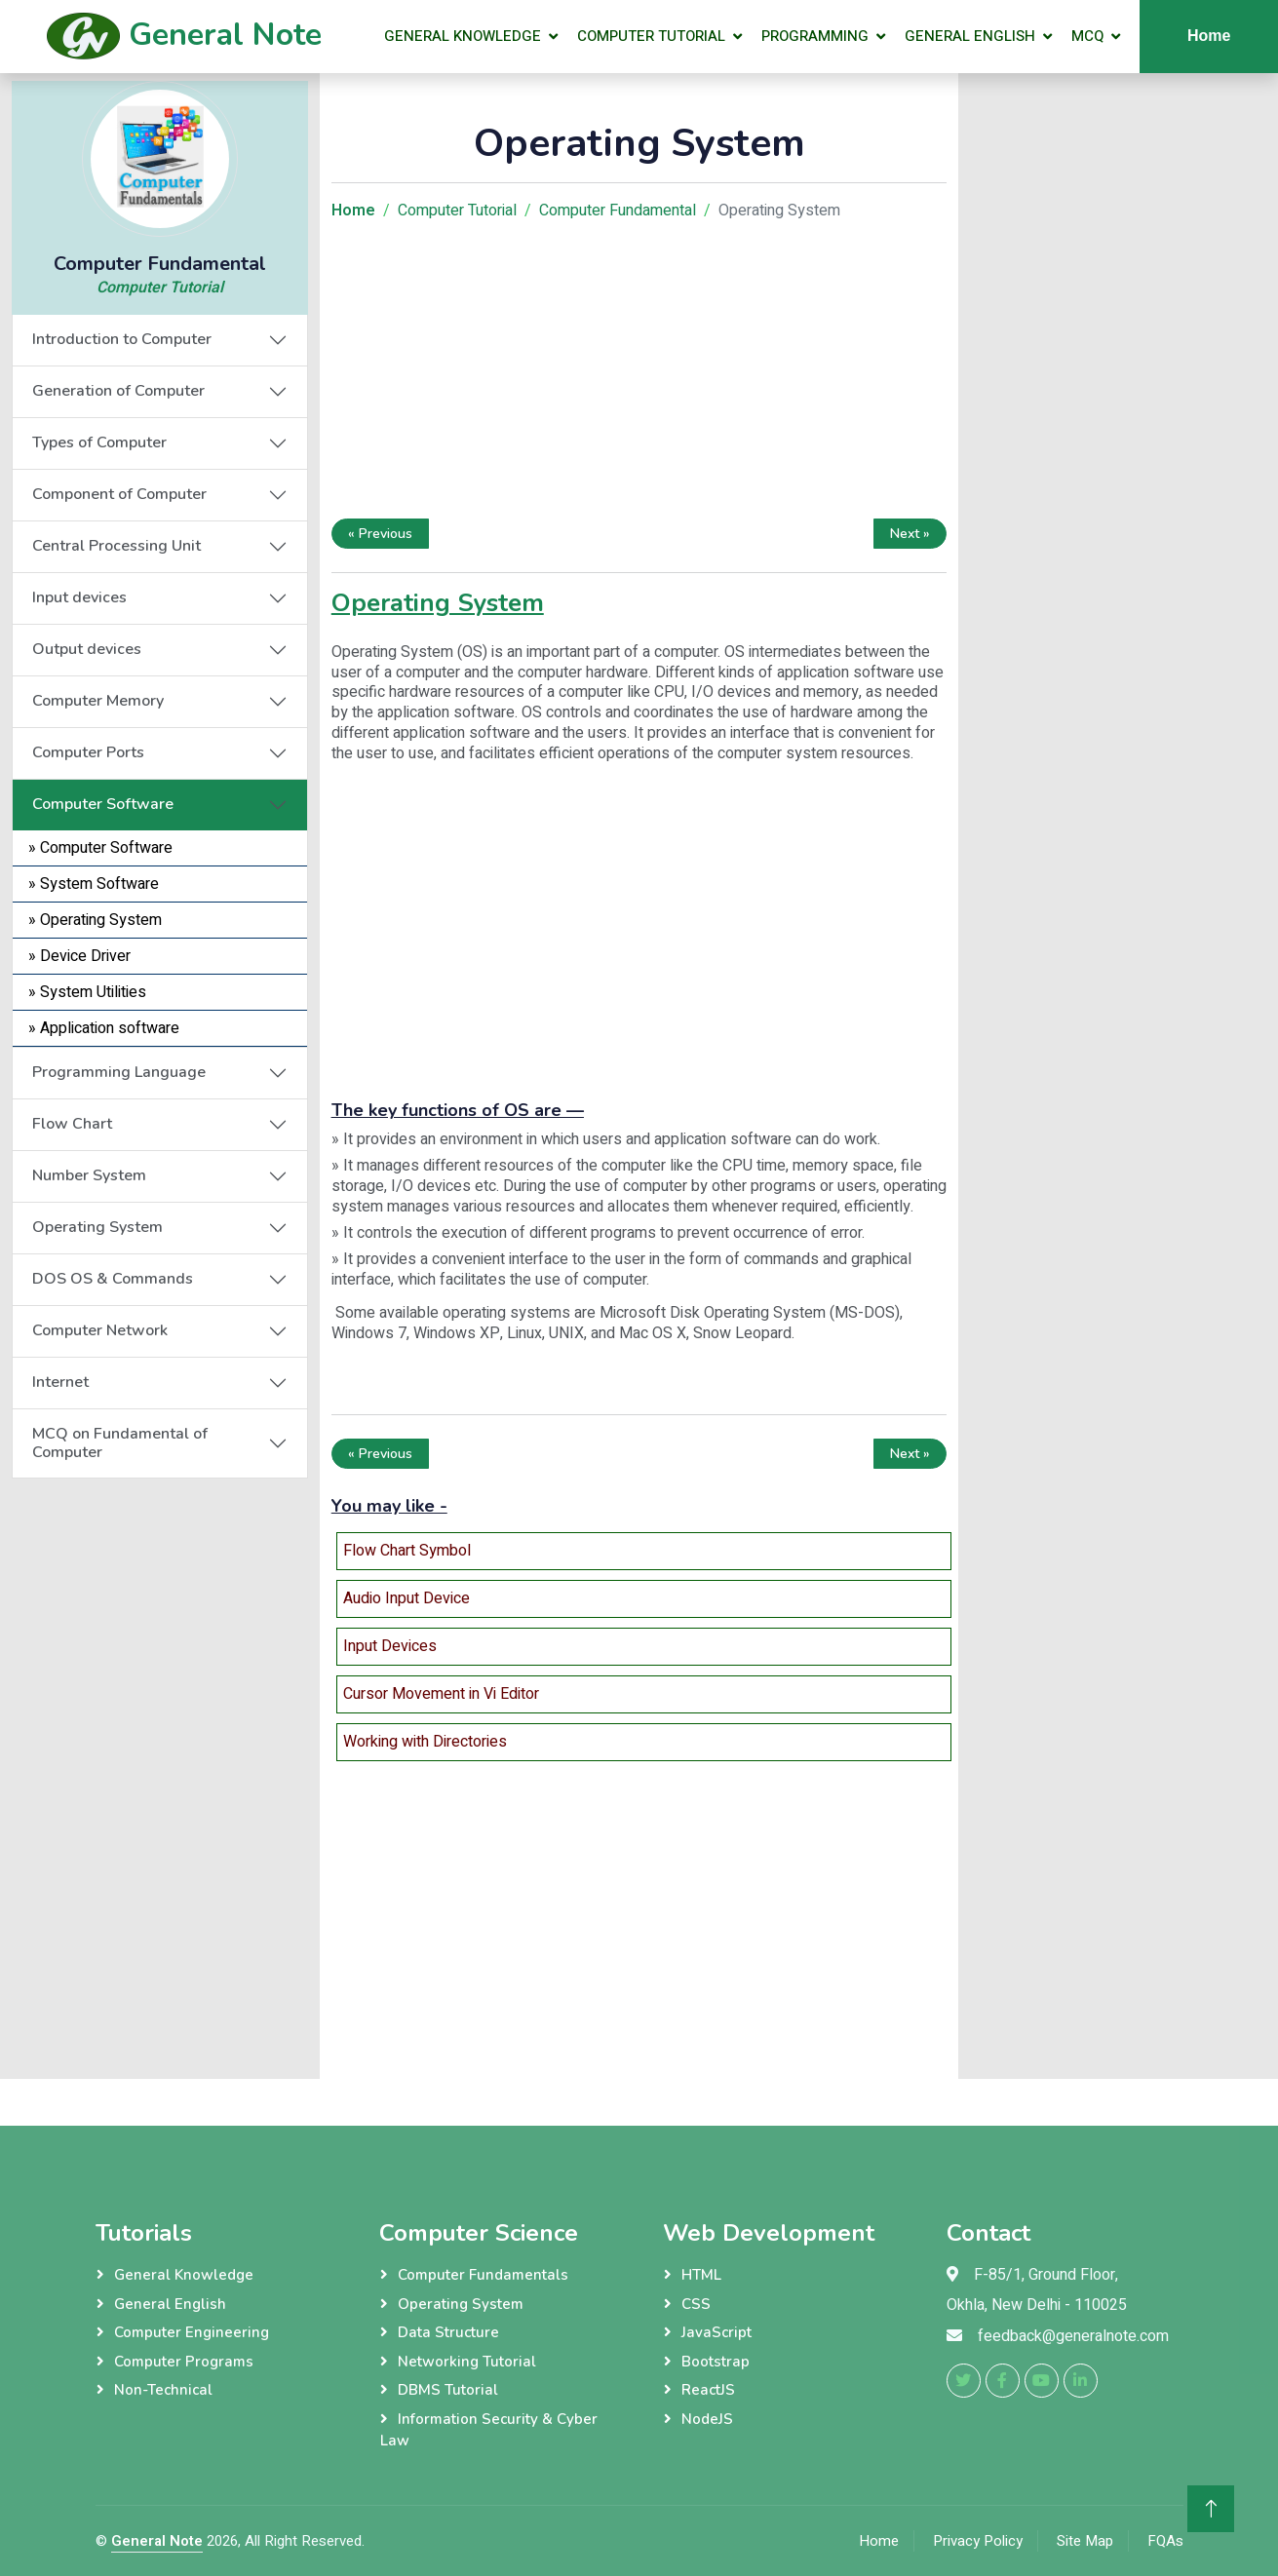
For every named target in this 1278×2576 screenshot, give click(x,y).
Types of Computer (99, 442)
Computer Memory (98, 700)
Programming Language (119, 1072)
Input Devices (390, 1646)
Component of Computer (119, 494)
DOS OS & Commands (112, 1278)
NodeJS (707, 2419)
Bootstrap (715, 2361)
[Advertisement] (160, 1771)
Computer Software (103, 804)
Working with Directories (425, 1741)
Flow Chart (72, 1123)
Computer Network (100, 1330)
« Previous (380, 533)
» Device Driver (79, 956)
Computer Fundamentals (483, 2275)
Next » (910, 533)
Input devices (79, 597)
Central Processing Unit (116, 546)
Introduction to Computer (122, 339)
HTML (701, 2275)
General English (970, 36)
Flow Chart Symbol (407, 1550)
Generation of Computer (118, 391)
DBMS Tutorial (448, 2390)
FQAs (1165, 2541)
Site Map (1085, 2541)
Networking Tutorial (467, 2361)
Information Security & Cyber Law (489, 2430)
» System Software (93, 884)
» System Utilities (87, 992)
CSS (696, 2304)
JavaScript (716, 2332)
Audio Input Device (406, 1598)
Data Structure (448, 2332)
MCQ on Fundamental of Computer (120, 1443)
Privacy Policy (978, 2541)
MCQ (1087, 36)
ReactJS (708, 2390)
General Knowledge (462, 36)
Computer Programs (183, 2361)
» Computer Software (100, 848)
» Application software (103, 1028)
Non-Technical (163, 2390)
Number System (89, 1175)
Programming (815, 36)
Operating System (97, 1227)
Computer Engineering (191, 2332)
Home (879, 2541)
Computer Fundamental (617, 210)
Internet (60, 1382)
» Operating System (95, 920)
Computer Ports (88, 752)
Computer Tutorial (651, 36)
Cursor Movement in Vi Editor (441, 1694)
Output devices (86, 649)
